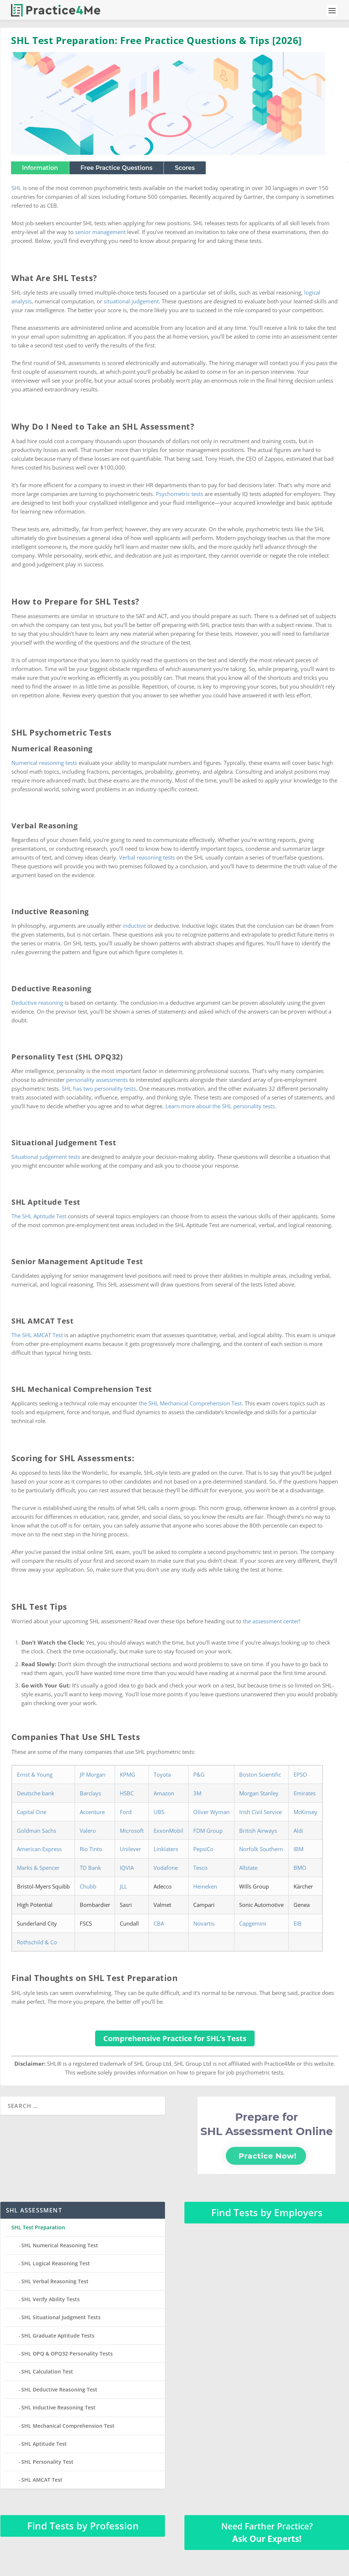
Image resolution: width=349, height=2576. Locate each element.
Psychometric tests (179, 493)
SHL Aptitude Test (44, 2443)
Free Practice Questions (116, 167)
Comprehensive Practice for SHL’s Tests (175, 2038)
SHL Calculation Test (47, 2371)
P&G (199, 1774)
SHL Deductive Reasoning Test (59, 2389)
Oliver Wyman (211, 1812)
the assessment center (271, 1621)
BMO (300, 1867)
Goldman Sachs (36, 1830)
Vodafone (166, 1867)
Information (40, 167)
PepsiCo (203, 1849)
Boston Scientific (260, 1774)
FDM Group (208, 1830)
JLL (123, 1886)
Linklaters (166, 1849)
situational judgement (131, 301)
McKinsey (305, 1812)
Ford (126, 1812)
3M (197, 1793)
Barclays (90, 1793)
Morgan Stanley (258, 1793)
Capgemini (252, 1923)
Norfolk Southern (261, 1849)
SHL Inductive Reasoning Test (58, 2407)
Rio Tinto (91, 1849)
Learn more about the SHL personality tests (220, 1106)
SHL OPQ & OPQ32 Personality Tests (67, 2353)
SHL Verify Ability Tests (50, 2299)
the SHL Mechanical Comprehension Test (190, 1403)
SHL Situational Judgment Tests (61, 2317)
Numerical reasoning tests (44, 762)
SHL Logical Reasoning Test (55, 2263)
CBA (159, 1923)
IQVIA (127, 1867)
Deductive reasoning (37, 1002)
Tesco (200, 1867)
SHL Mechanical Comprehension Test (68, 2425)
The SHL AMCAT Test (37, 1335)
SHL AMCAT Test (41, 2479)
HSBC (127, 1793)
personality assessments (97, 1079)
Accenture (92, 1812)
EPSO (300, 1774)
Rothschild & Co (37, 1942)
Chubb (88, 1886)
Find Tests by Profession (83, 2525)
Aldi (298, 1830)
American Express (39, 1849)
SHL (16, 187)
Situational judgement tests (45, 1156)
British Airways (258, 1830)
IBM (298, 1849)
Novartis (204, 1923)
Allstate (248, 1867)
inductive (134, 925)
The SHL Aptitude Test (38, 1216)
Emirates (305, 1793)
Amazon (164, 1793)
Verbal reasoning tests (147, 857)
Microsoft (132, 1830)
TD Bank (90, 1867)
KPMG (127, 1774)
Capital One (31, 1812)
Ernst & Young (35, 1774)
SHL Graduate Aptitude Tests (57, 2335)
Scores (185, 167)
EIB (298, 1923)
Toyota (162, 1774)
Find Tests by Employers (267, 2212)
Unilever (130, 1849)
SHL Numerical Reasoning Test (59, 2245)
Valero (88, 1830)
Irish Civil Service (260, 1812)
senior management (100, 232)
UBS (159, 1812)
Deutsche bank (36, 1793)
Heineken (205, 1886)
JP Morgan (92, 1774)
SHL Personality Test (47, 2461)
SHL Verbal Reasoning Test (55, 2281)
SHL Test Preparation (38, 2227)
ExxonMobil (168, 1830)
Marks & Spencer (38, 1867)
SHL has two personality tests (99, 1088)
